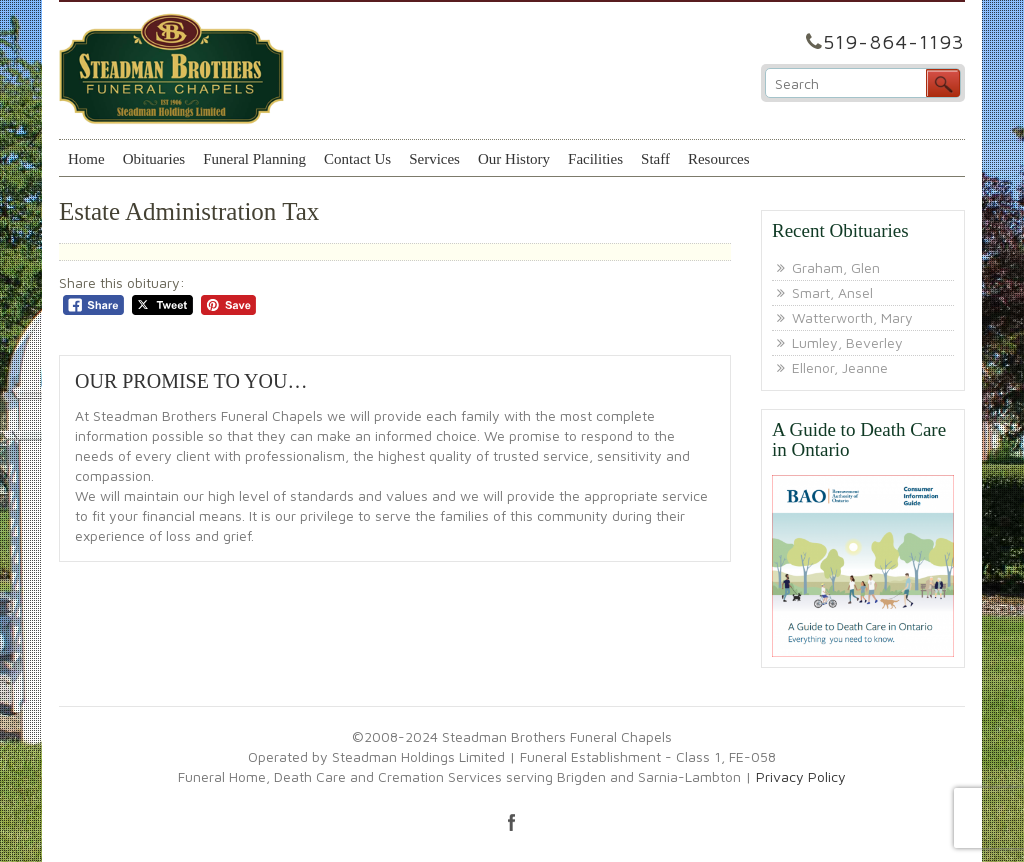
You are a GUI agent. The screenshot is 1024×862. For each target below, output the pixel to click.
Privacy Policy (801, 776)
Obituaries (154, 159)
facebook (512, 822)
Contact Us (357, 159)
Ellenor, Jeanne (840, 367)
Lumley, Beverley (847, 342)
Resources (719, 159)
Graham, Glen (836, 267)
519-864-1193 (894, 41)
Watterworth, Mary (852, 317)
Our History (514, 159)
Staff (655, 159)
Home (86, 159)
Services (434, 159)
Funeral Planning (254, 159)
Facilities (595, 159)
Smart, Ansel (832, 292)
